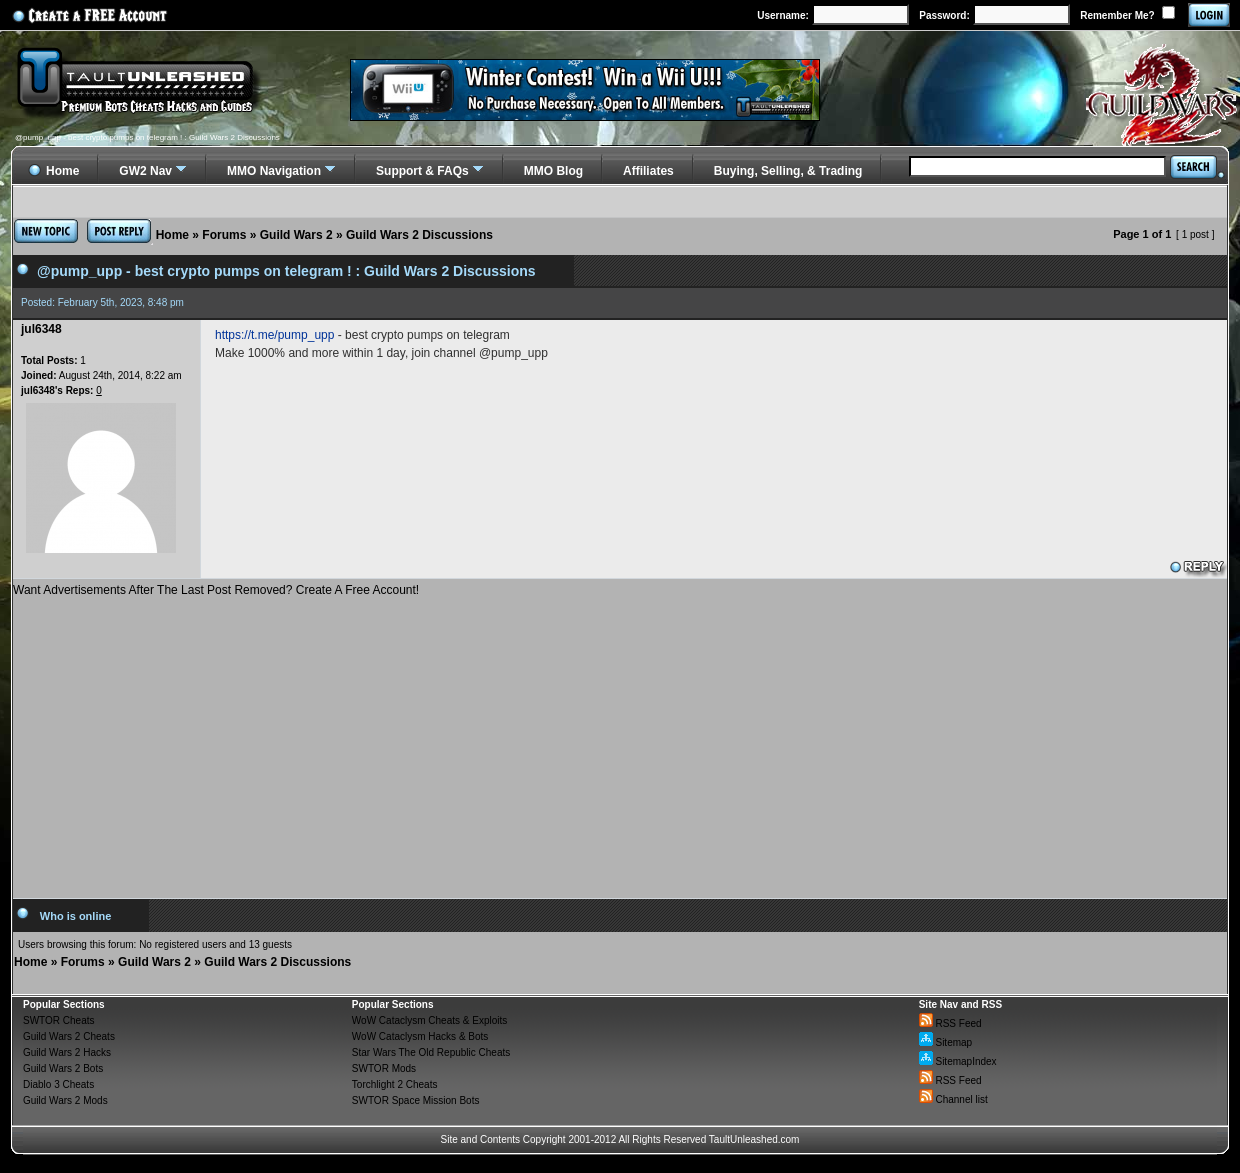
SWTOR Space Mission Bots (416, 1100)
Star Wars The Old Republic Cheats (431, 1052)
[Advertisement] (620, 740)
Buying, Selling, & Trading (788, 171)
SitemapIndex (958, 1061)
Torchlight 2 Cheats (395, 1084)
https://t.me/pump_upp (274, 335)
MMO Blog (553, 171)
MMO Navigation (274, 171)
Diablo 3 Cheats (58, 1084)
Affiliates (648, 171)
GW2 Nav (145, 171)
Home (172, 235)
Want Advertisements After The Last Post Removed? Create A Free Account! (216, 590)
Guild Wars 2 (296, 235)
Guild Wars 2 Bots (63, 1068)
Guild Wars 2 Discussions (419, 235)
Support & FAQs (422, 171)
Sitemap (945, 1042)
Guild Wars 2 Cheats (69, 1036)
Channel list (953, 1099)
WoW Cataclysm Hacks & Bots (420, 1036)
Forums (224, 235)
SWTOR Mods (384, 1068)
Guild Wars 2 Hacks (67, 1052)
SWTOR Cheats (59, 1020)
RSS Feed (950, 1023)
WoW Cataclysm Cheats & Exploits (429, 1020)
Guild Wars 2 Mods (65, 1100)
